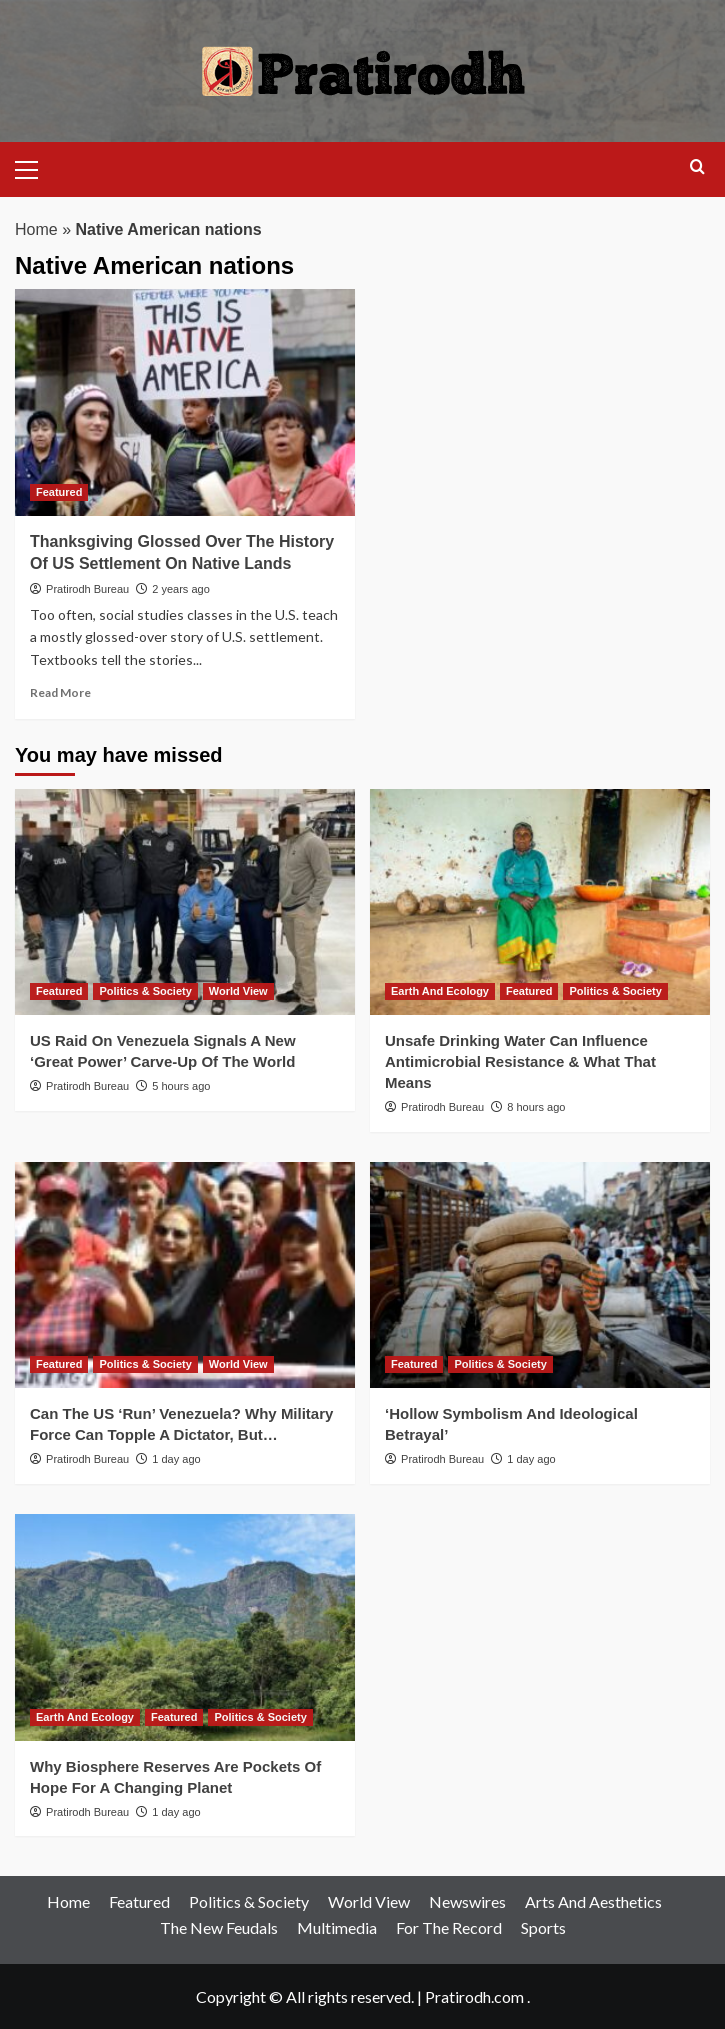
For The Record (449, 1927)
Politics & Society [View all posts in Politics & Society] (145, 991)
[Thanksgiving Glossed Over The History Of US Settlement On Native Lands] (185, 402)
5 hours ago (181, 1086)
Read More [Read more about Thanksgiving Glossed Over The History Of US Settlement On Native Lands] (60, 692)
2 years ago (180, 589)
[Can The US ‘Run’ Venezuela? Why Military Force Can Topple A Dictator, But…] (185, 1275)
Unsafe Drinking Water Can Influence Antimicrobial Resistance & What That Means (520, 1061)
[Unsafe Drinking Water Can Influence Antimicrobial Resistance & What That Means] (540, 902)
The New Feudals (219, 1927)
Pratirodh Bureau (87, 589)
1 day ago (176, 1459)
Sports (543, 1927)
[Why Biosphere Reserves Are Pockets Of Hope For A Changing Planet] (185, 1627)
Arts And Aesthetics (593, 1901)
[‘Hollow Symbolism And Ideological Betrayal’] (540, 1275)
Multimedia (337, 1927)
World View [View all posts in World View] (238, 991)
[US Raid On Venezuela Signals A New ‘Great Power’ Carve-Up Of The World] (185, 902)
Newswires (467, 1901)
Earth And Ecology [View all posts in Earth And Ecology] (440, 991)
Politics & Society (249, 1901)
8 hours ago (536, 1107)
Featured (139, 1901)
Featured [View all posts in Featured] (59, 492)
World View (369, 1901)
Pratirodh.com (474, 1996)
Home (36, 229)
